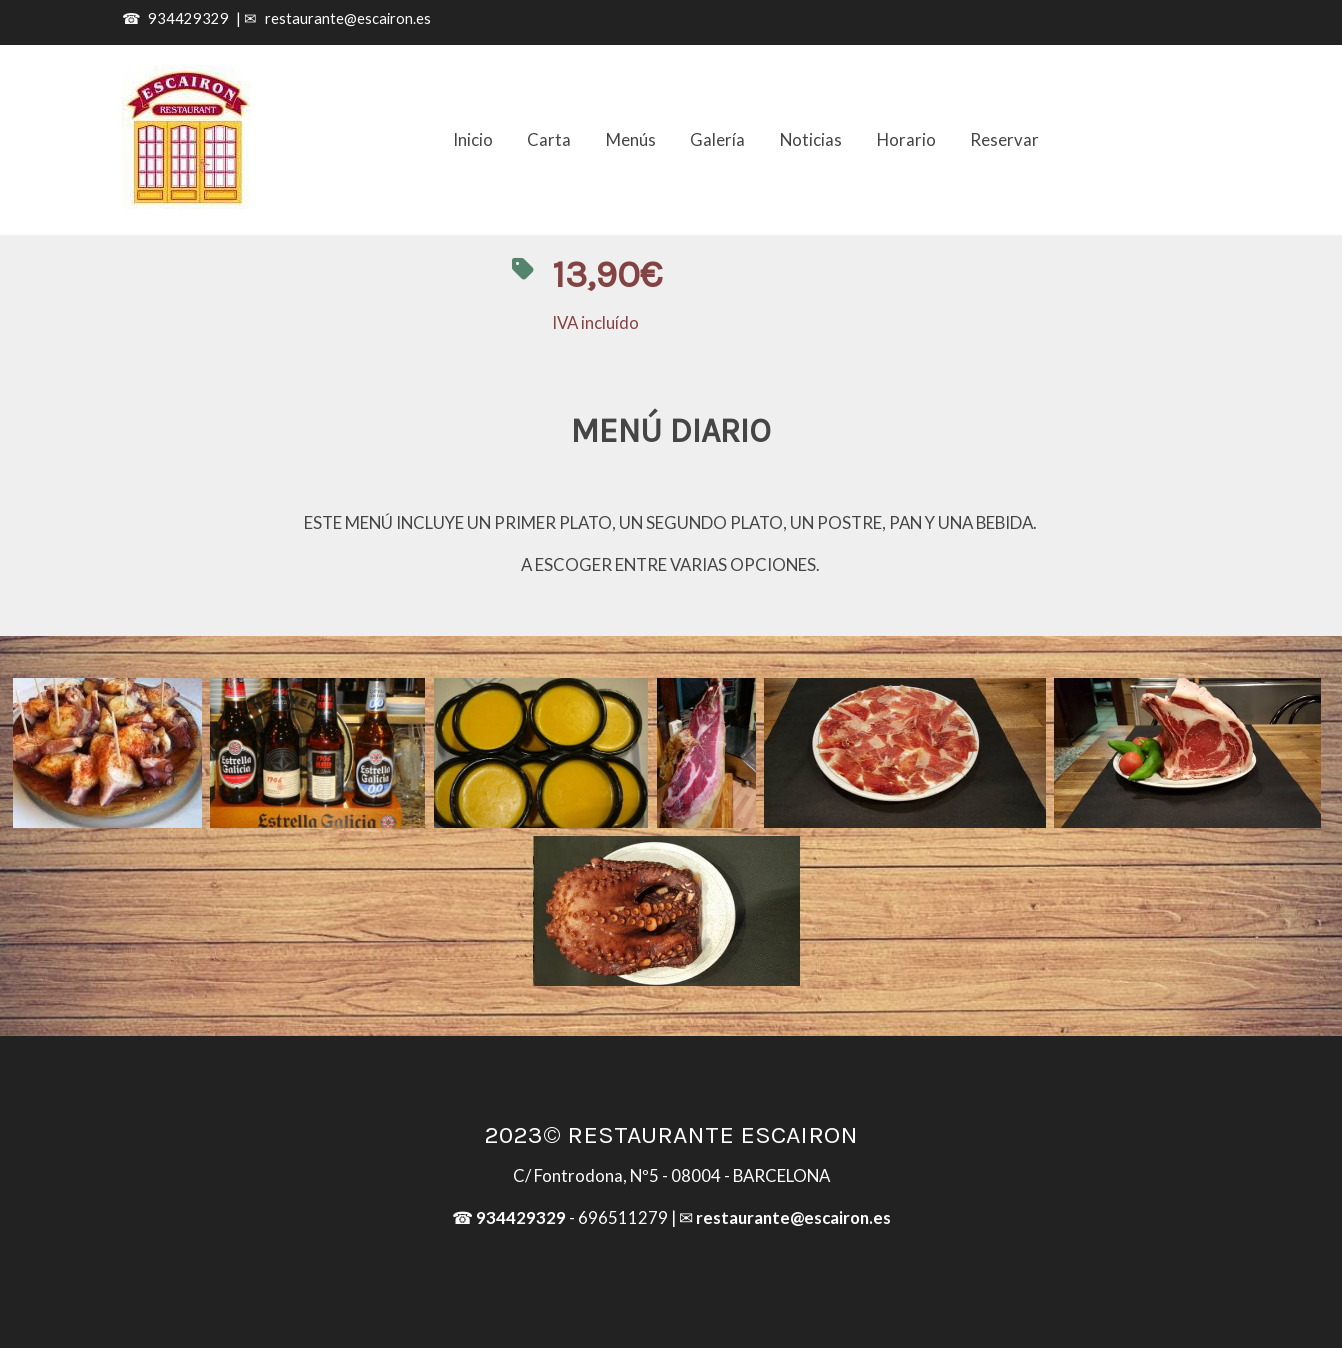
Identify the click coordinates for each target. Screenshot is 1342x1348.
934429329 (188, 18)
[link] (188, 140)
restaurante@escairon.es (348, 18)
